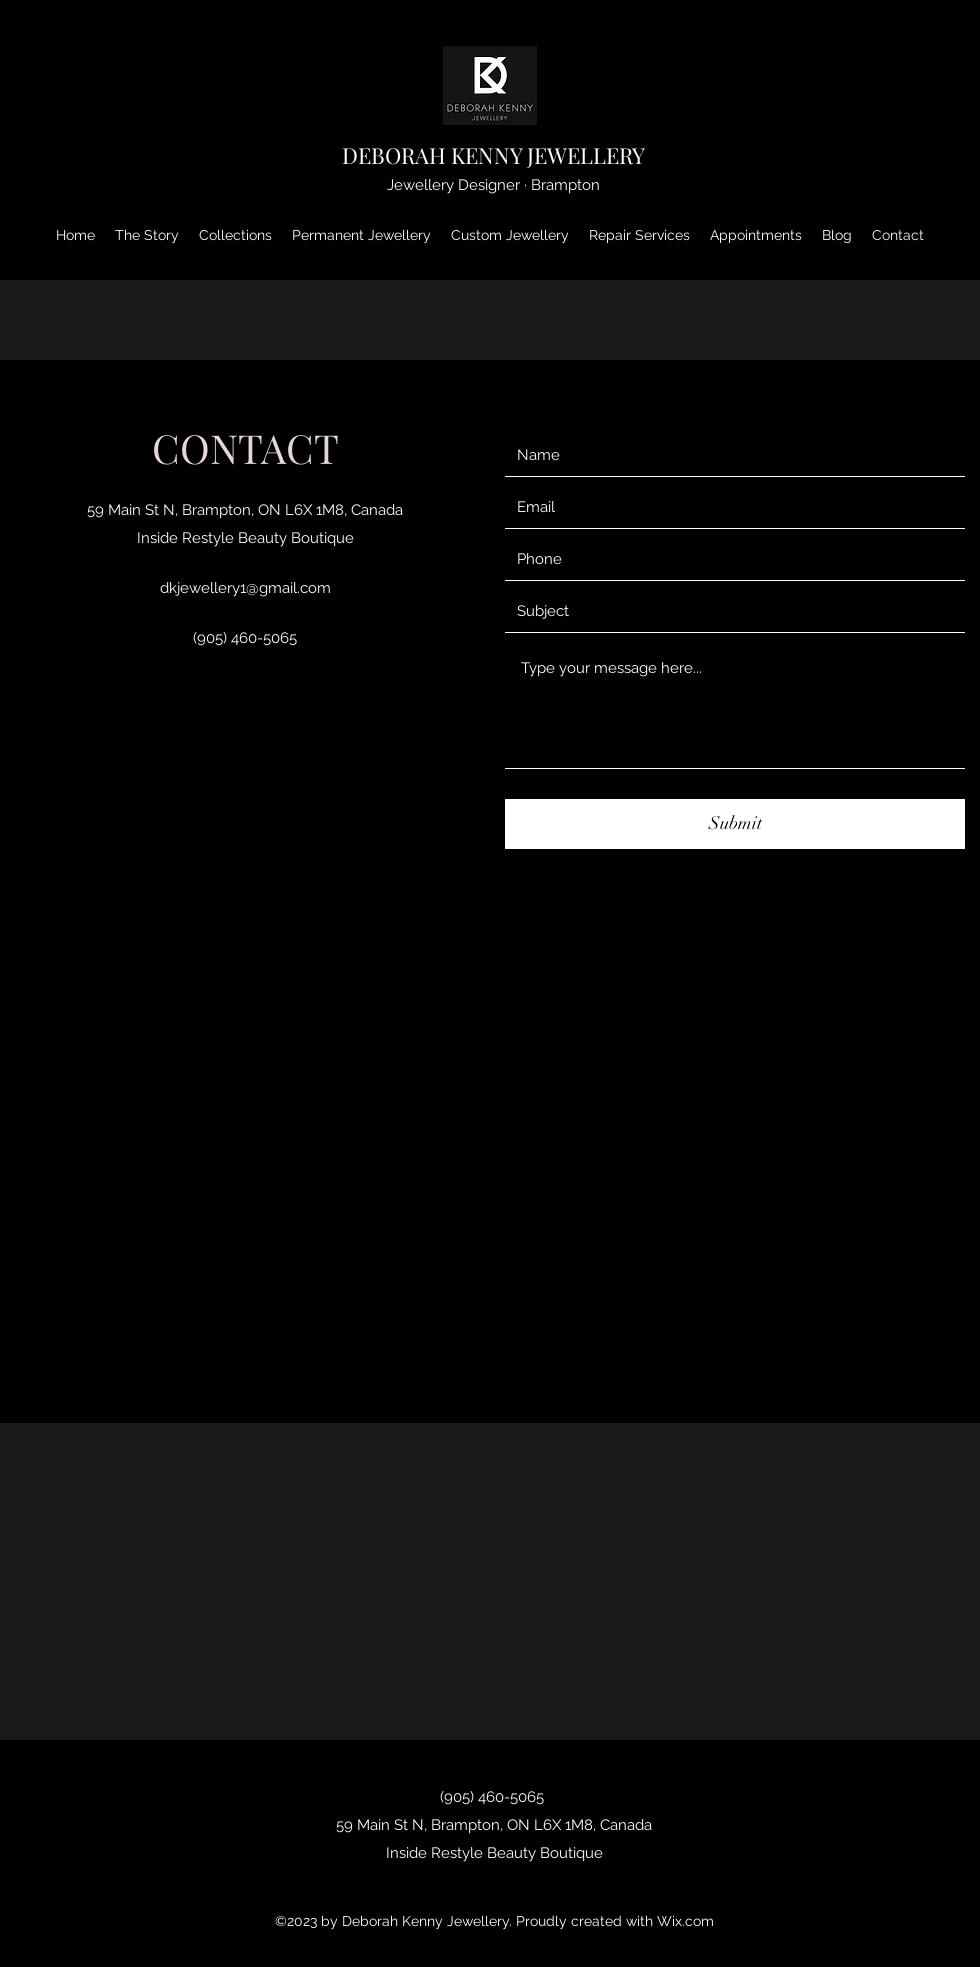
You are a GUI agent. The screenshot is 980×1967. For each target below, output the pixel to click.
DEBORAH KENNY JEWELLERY (493, 155)
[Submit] (735, 824)
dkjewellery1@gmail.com (245, 588)
